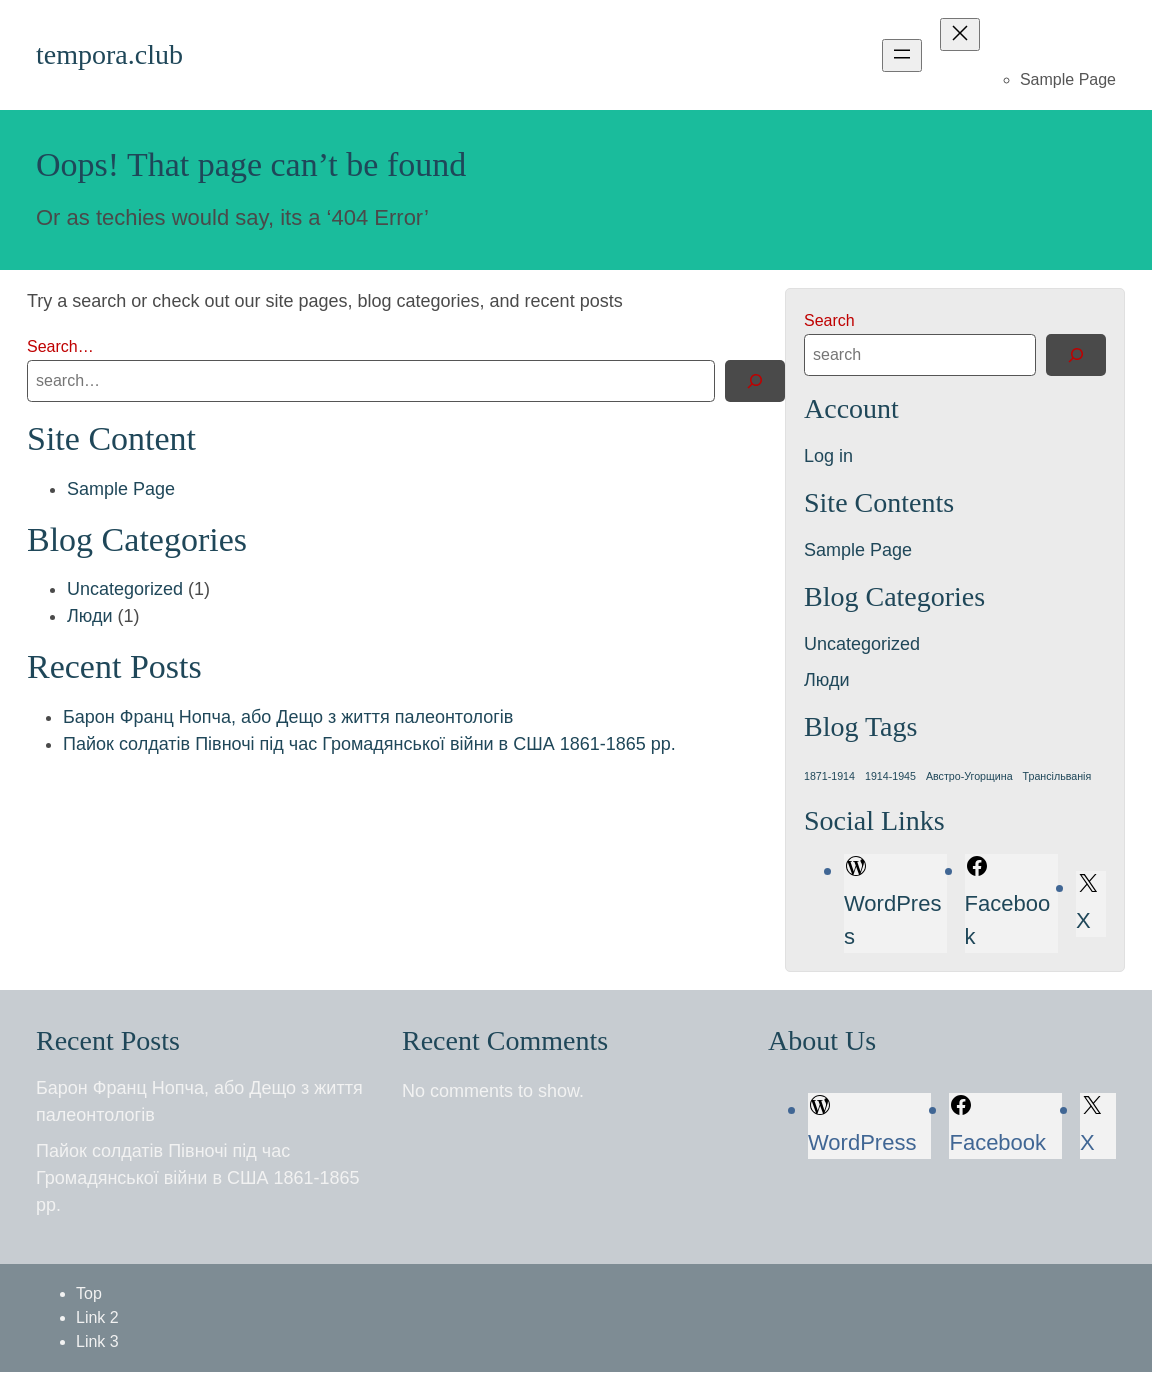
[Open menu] (902, 55)
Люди (89, 616)
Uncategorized (125, 589)
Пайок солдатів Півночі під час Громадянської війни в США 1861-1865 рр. (369, 744)
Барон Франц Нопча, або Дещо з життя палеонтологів (288, 717)
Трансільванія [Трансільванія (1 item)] (1057, 776)
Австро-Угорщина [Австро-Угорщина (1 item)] (969, 776)
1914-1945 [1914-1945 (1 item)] (890, 776)
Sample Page (1068, 79)
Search (829, 320)
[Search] (755, 381)
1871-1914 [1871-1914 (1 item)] (829, 776)
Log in (828, 456)
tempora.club (109, 54)
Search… (60, 346)
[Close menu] (960, 34)
